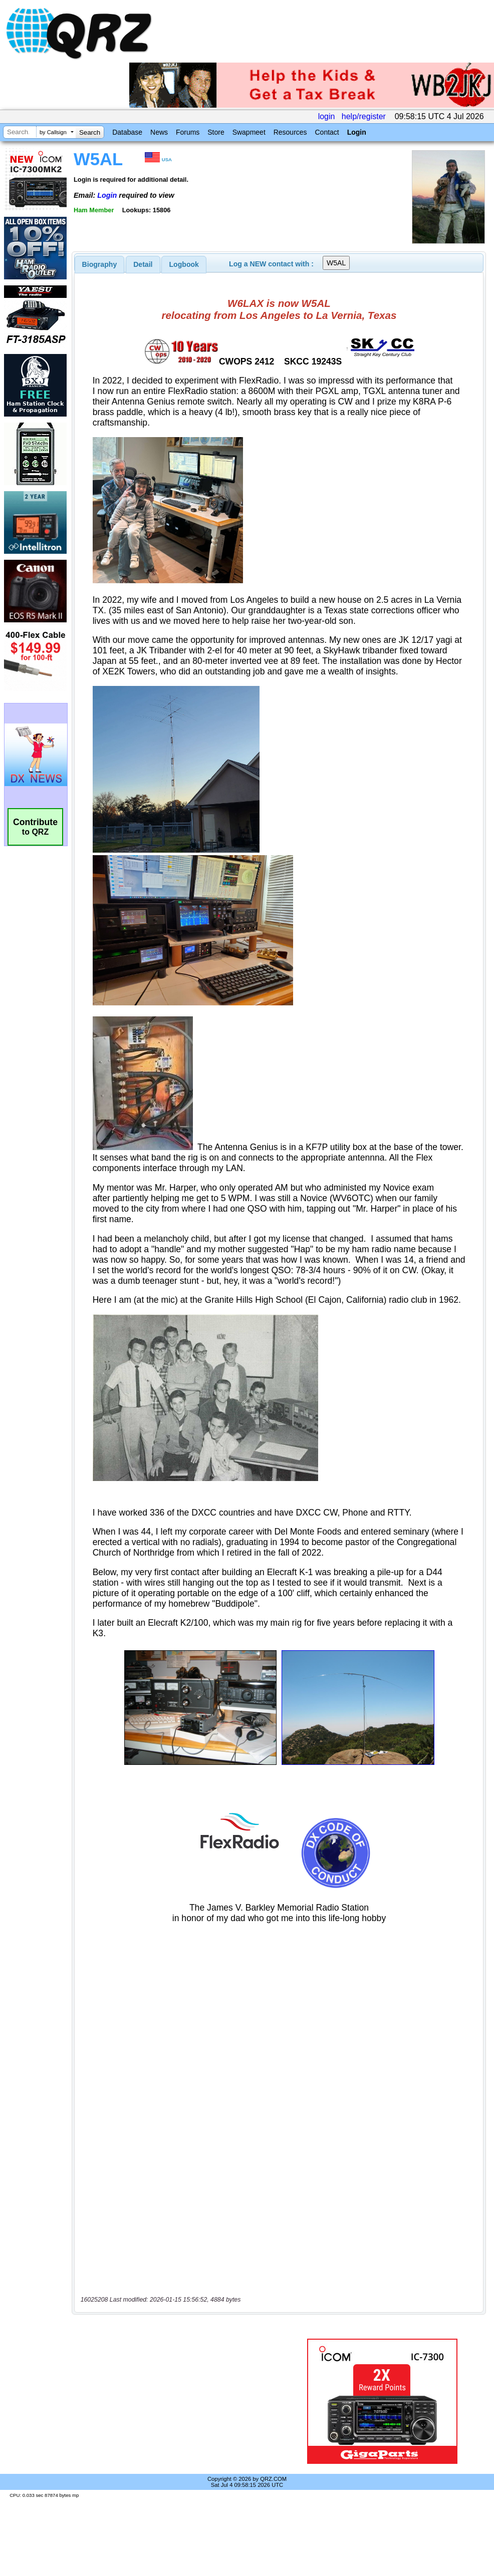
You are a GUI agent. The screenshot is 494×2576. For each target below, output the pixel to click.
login (326, 116)
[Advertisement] (183, 2401)
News (159, 132)
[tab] (100, 264)
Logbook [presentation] (184, 264)
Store (215, 132)
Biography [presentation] (99, 264)
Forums (187, 132)
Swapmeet (249, 132)
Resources (290, 132)
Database (127, 132)
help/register (364, 116)
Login (356, 132)
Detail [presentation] (142, 264)
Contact (327, 132)
